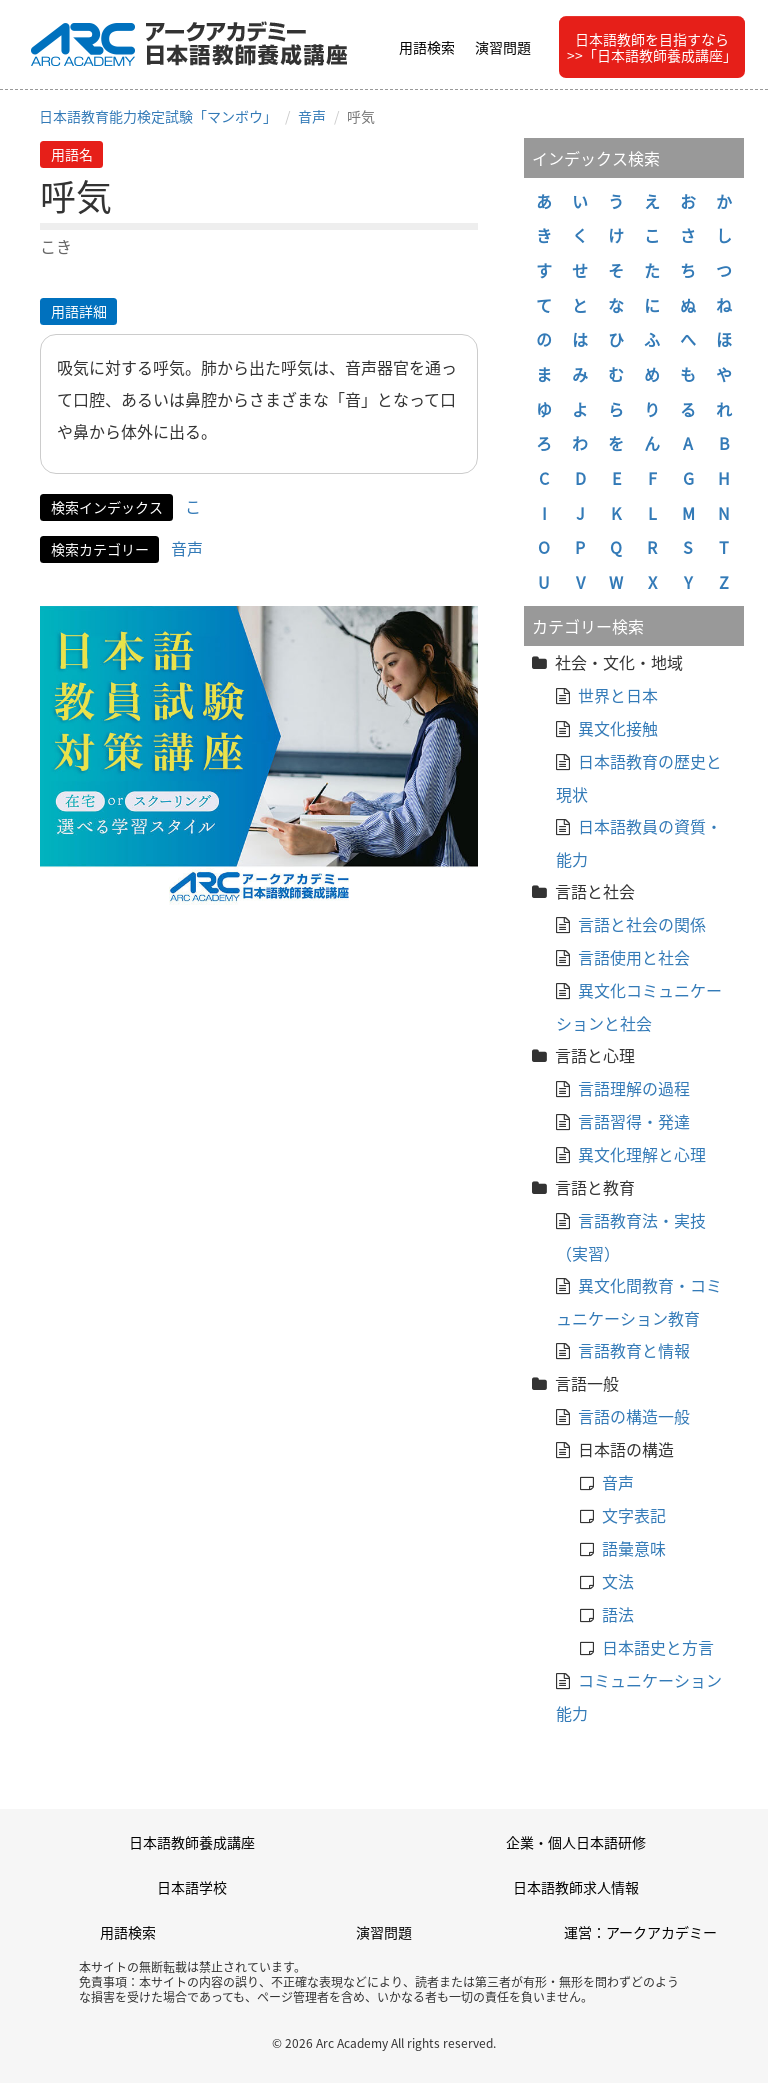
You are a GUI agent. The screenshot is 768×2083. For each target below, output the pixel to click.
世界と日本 (618, 695)
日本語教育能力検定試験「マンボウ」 (158, 116)
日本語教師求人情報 (576, 1887)
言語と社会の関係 (642, 924)
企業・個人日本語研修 (576, 1842)
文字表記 (634, 1515)
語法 (618, 1614)
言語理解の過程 (634, 1088)
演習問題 (503, 47)
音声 (312, 116)
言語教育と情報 (634, 1350)
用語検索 (427, 47)
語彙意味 (634, 1548)
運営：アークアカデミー (640, 1932)
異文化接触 (618, 728)
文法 (618, 1581)
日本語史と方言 (658, 1647)
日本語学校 (192, 1887)
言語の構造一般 (634, 1416)
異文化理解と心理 (642, 1154)
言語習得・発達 (634, 1121)
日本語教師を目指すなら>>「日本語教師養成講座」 (652, 47)
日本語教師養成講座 (192, 1842)
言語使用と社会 (634, 957)
